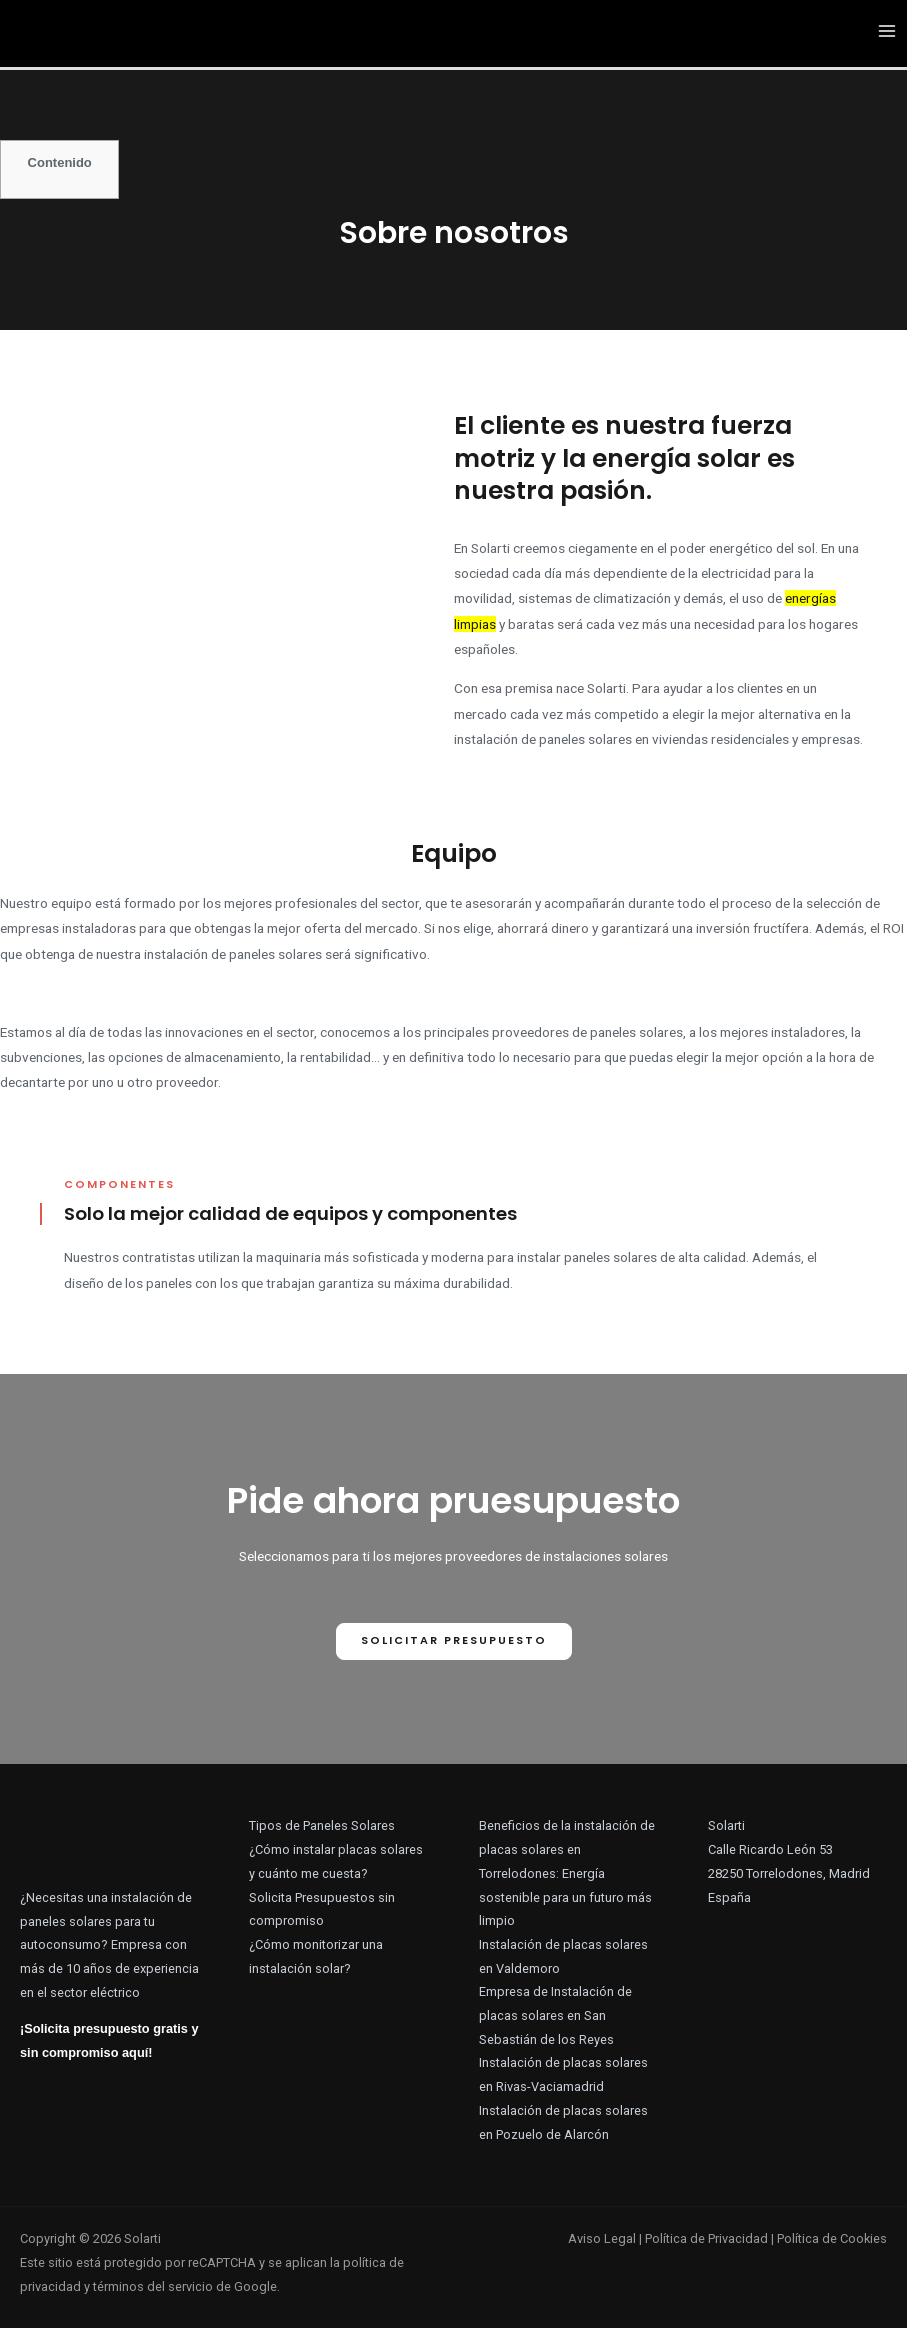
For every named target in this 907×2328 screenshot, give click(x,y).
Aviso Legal (602, 2238)
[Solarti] (95, 31)
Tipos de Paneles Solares (322, 1825)
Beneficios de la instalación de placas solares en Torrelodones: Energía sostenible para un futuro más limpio (567, 1873)
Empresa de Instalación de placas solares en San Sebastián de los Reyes (555, 2015)
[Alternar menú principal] (887, 32)
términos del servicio (153, 2286)
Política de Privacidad (706, 2238)
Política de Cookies (832, 2238)
